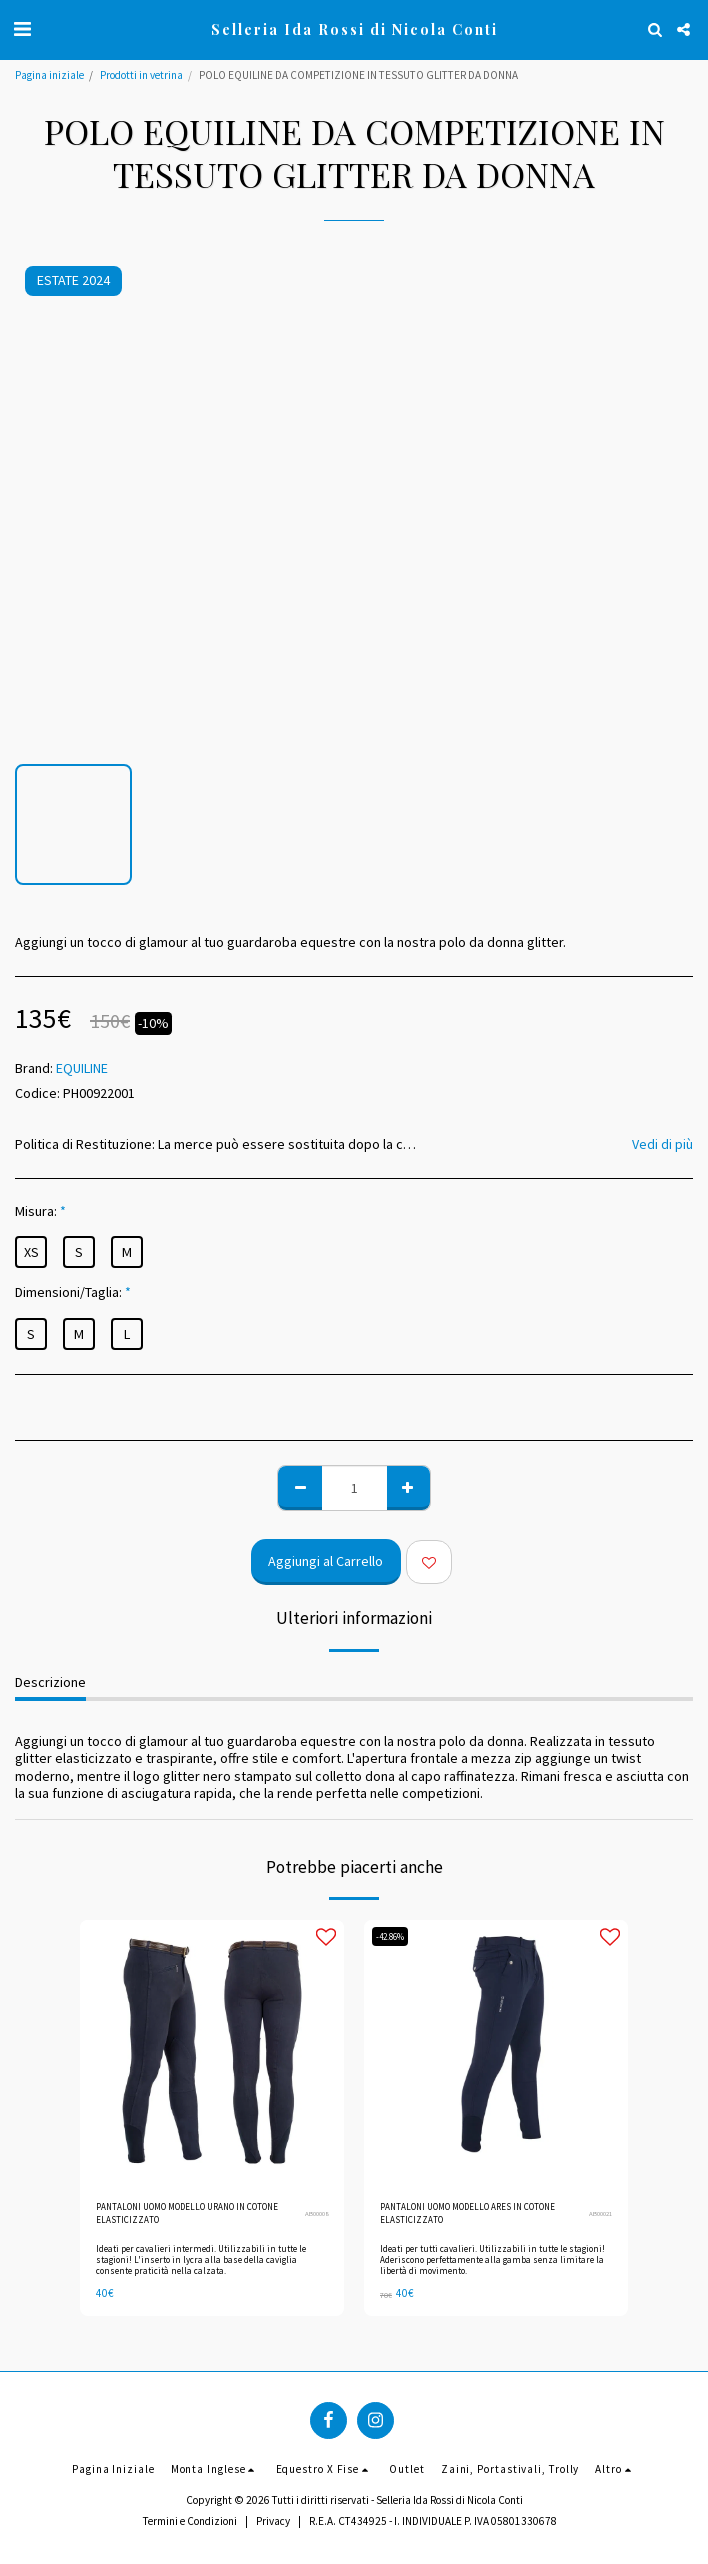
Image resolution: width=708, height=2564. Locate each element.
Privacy (273, 2521)
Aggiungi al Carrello (325, 1561)
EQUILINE (82, 1068)
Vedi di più (662, 1144)
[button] (22, 28)
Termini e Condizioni (190, 2521)
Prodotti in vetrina (141, 75)
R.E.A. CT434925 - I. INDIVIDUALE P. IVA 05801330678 (433, 2521)
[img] (212, 2052)
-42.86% (390, 1936)
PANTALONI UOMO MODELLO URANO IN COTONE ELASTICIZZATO (187, 2213)
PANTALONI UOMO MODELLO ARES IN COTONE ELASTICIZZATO (467, 2213)
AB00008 (316, 2213)
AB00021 (600, 2213)
